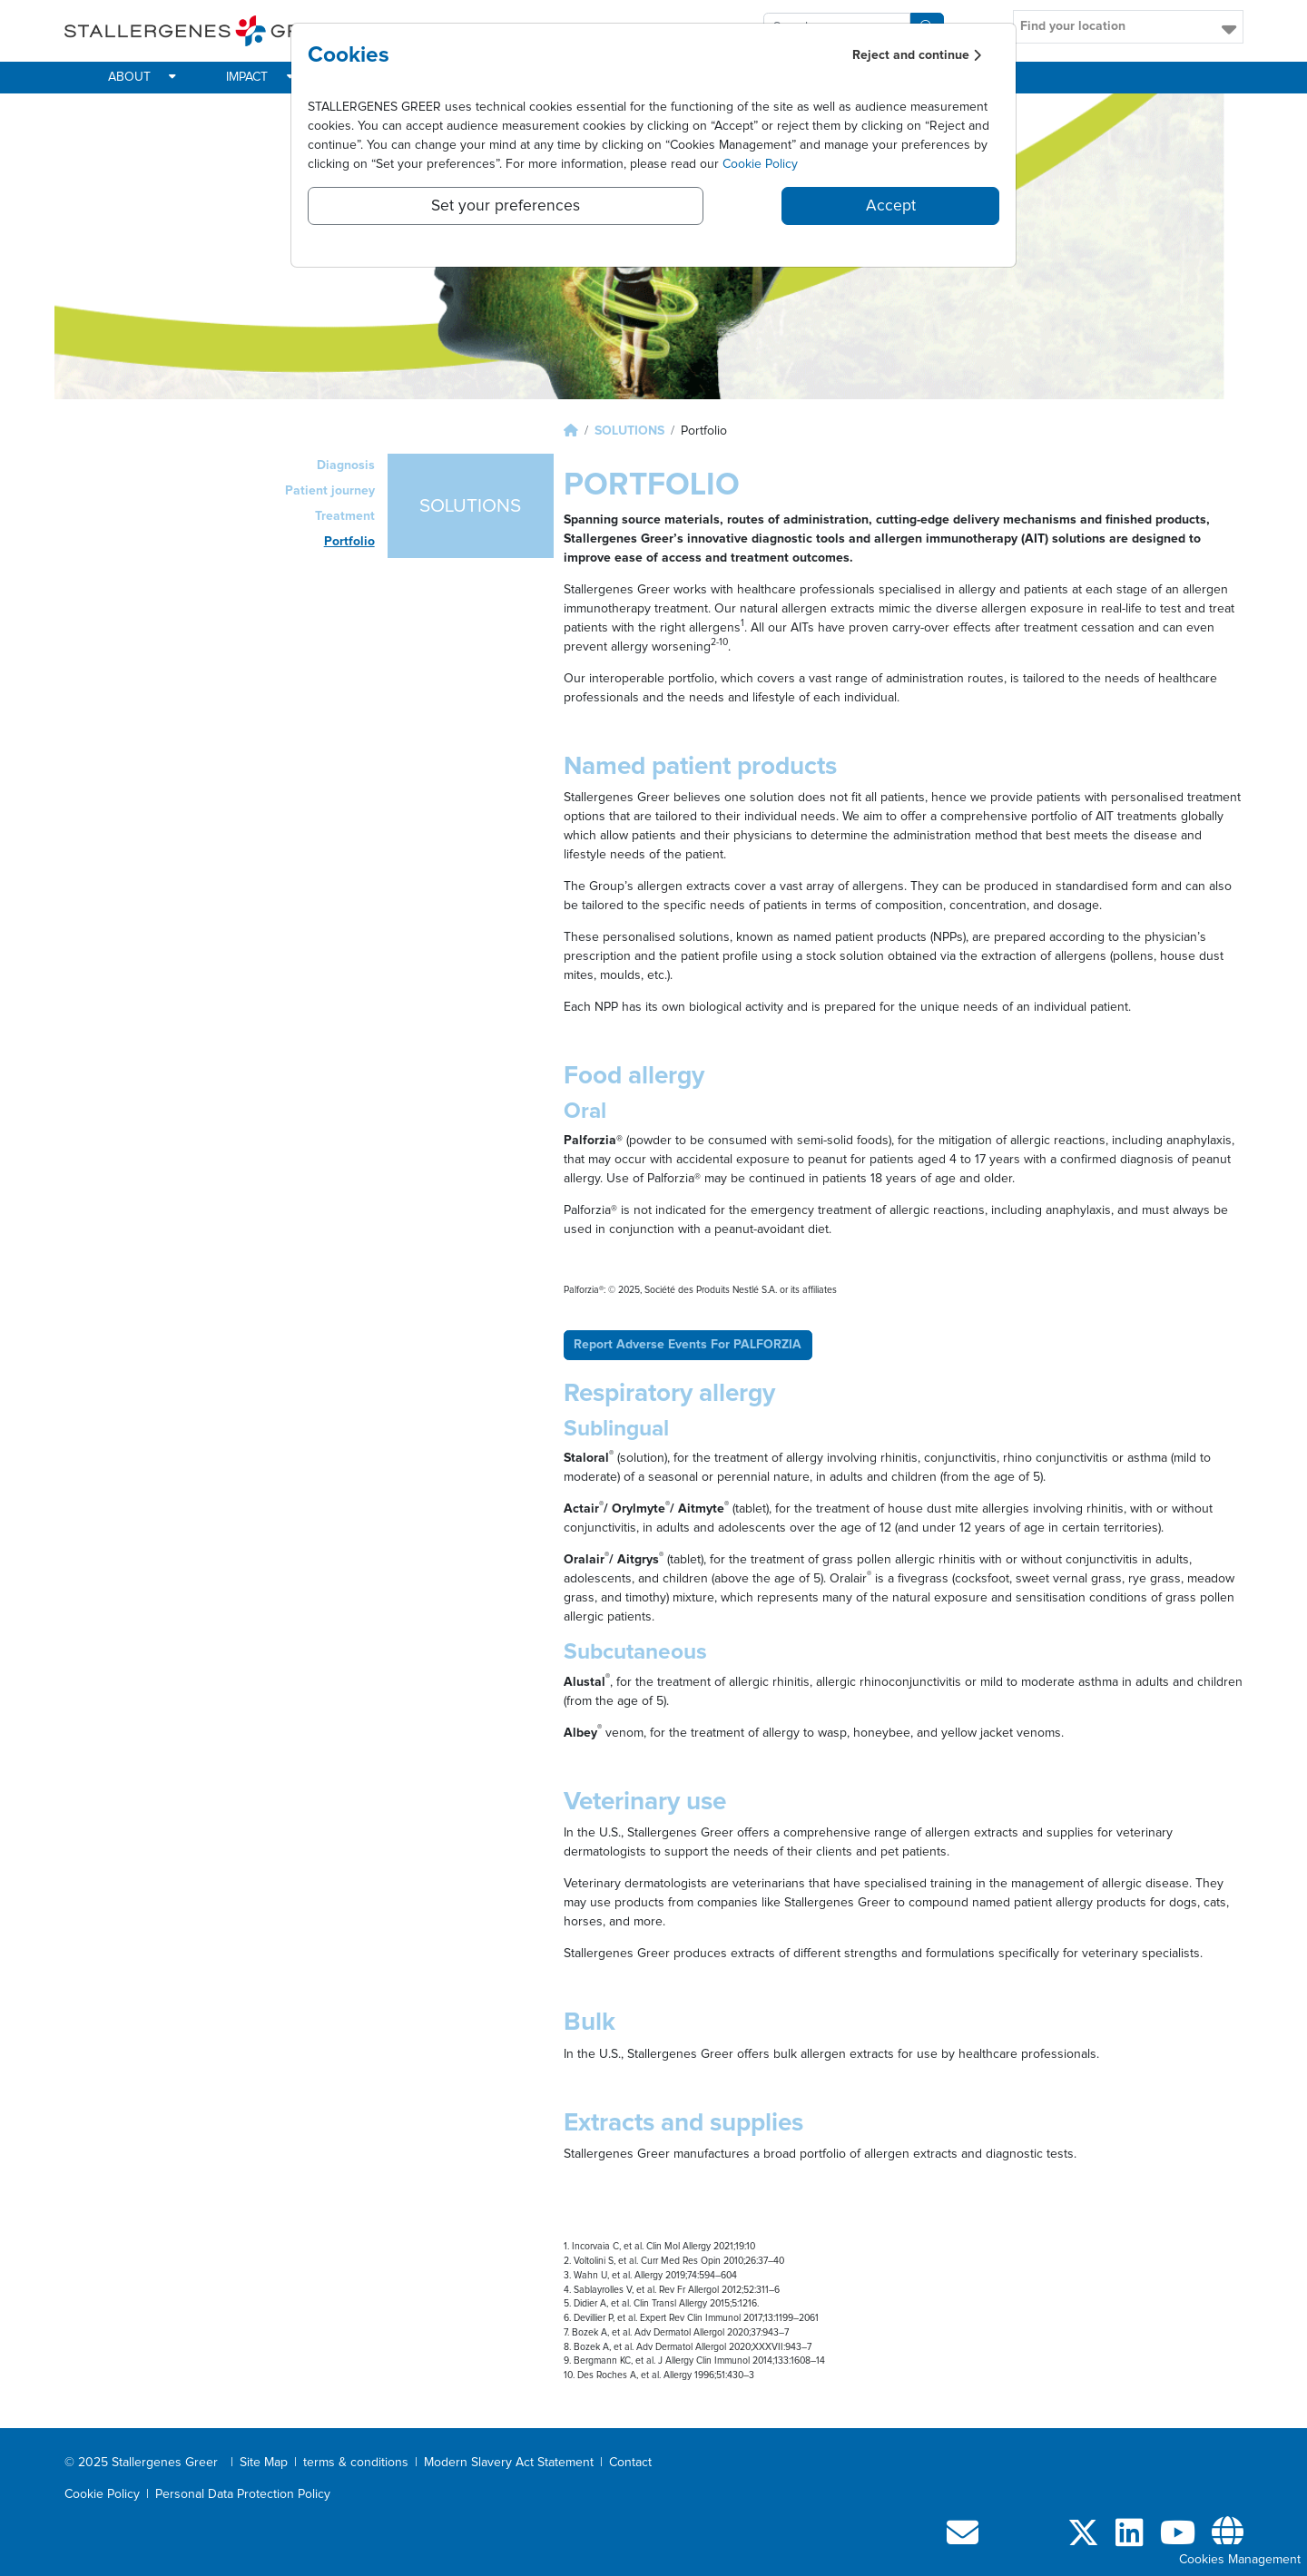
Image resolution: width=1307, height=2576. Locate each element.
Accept (891, 206)
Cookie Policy (760, 164)
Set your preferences (505, 206)
